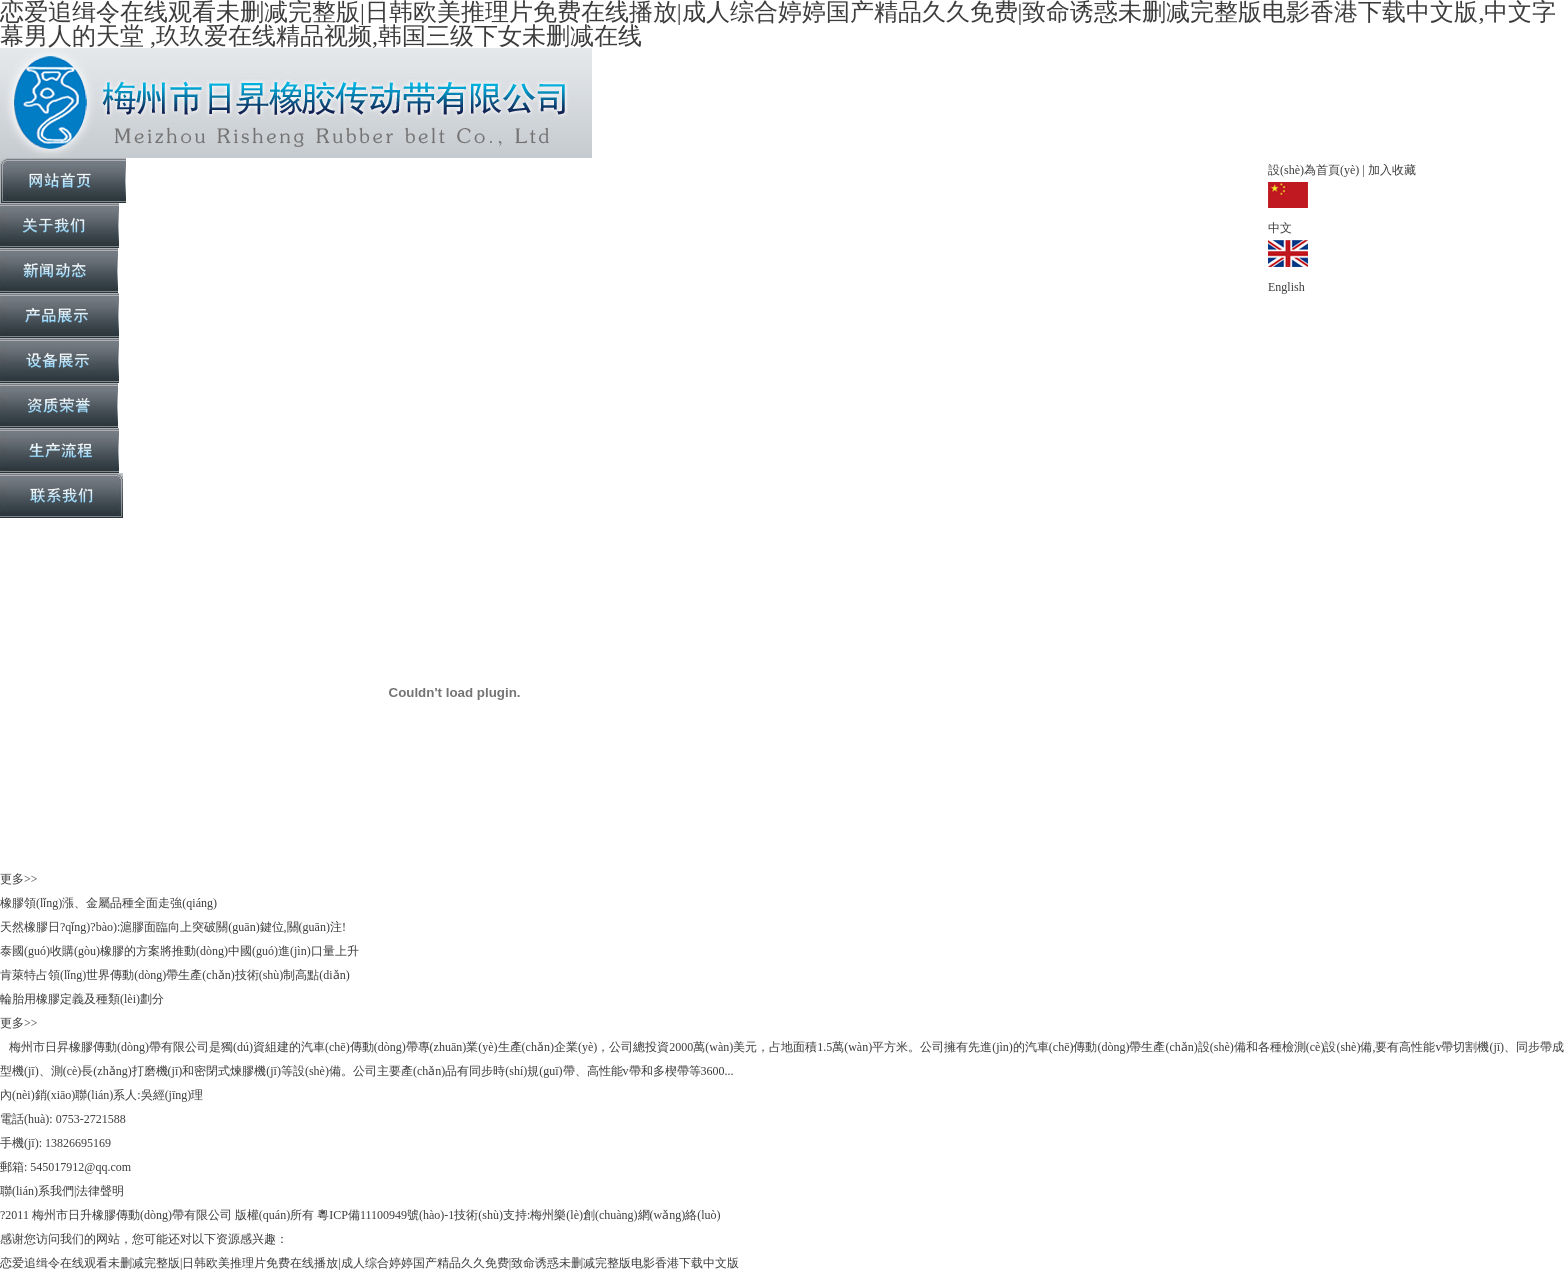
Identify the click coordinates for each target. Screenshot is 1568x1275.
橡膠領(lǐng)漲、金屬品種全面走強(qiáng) (108, 903)
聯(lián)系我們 (37, 1191)
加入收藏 (1390, 170)
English (1286, 287)
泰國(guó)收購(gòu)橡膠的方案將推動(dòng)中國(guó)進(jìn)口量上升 (179, 951)
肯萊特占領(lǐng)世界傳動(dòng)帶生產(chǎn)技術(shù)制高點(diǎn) (175, 975)
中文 (1280, 228)
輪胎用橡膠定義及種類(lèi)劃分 (82, 999)
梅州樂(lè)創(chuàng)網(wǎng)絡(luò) (625, 1215)
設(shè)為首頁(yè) (1315, 170)
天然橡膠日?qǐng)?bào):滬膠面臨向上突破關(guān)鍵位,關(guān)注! (173, 927)
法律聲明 (100, 1191)
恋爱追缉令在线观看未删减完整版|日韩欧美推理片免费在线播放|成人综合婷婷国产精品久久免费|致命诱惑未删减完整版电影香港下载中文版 (369, 1263)
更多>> (19, 879)
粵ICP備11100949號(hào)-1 (385, 1215)
